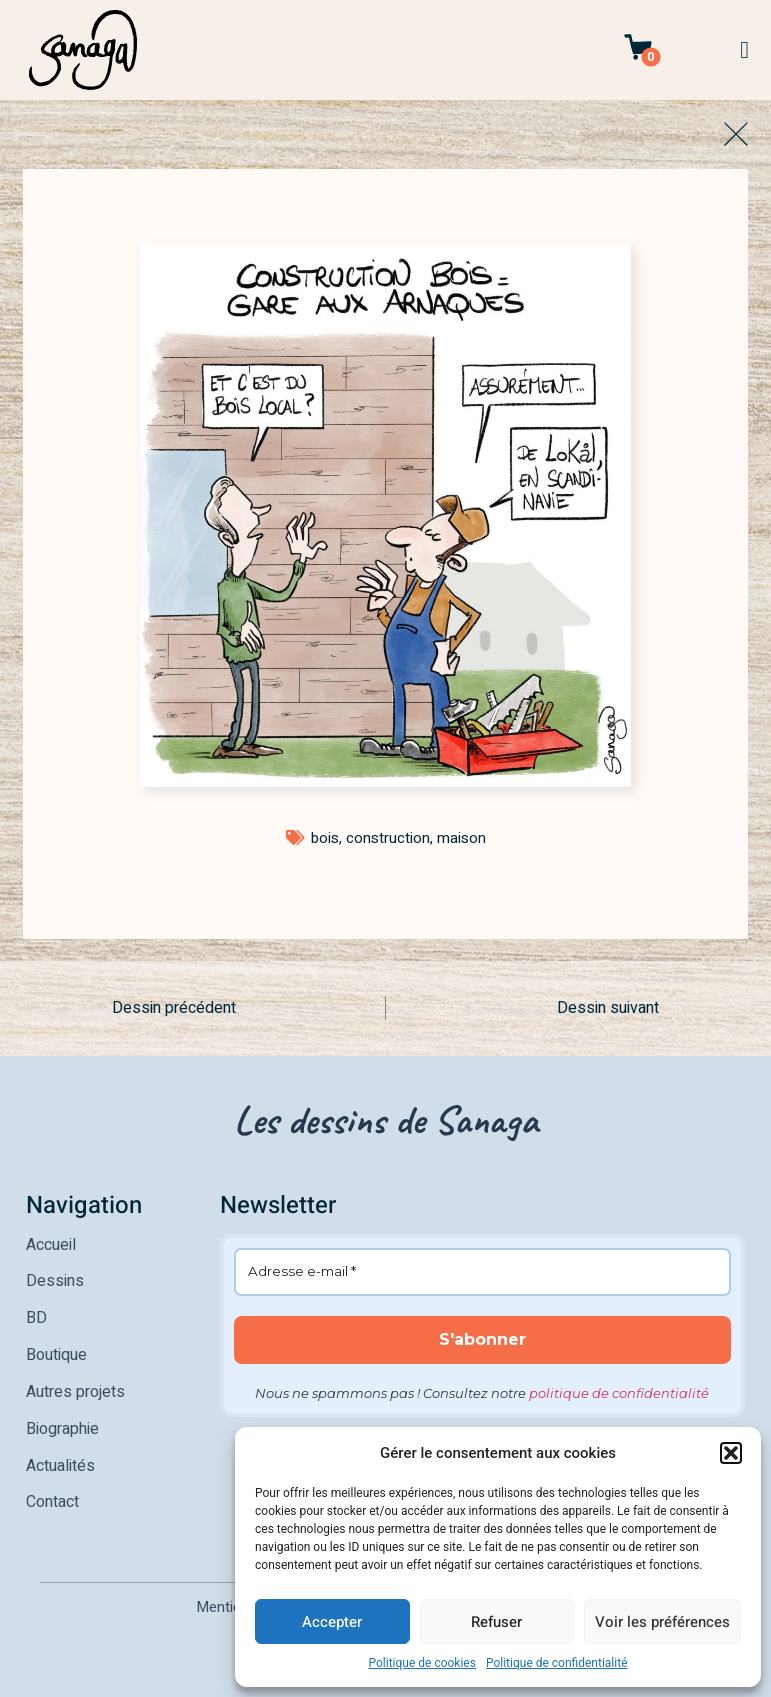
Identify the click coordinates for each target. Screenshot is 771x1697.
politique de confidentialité (619, 1393)
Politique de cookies (422, 1663)
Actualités (60, 1460)
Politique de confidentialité (557, 1663)
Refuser (496, 1622)
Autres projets (75, 1388)
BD (36, 1316)
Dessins (55, 1280)
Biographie (62, 1424)
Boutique (56, 1352)
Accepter (332, 1622)
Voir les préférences (662, 1622)
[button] (731, 1453)
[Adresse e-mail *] (483, 1272)
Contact (52, 1496)
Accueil (51, 1244)
